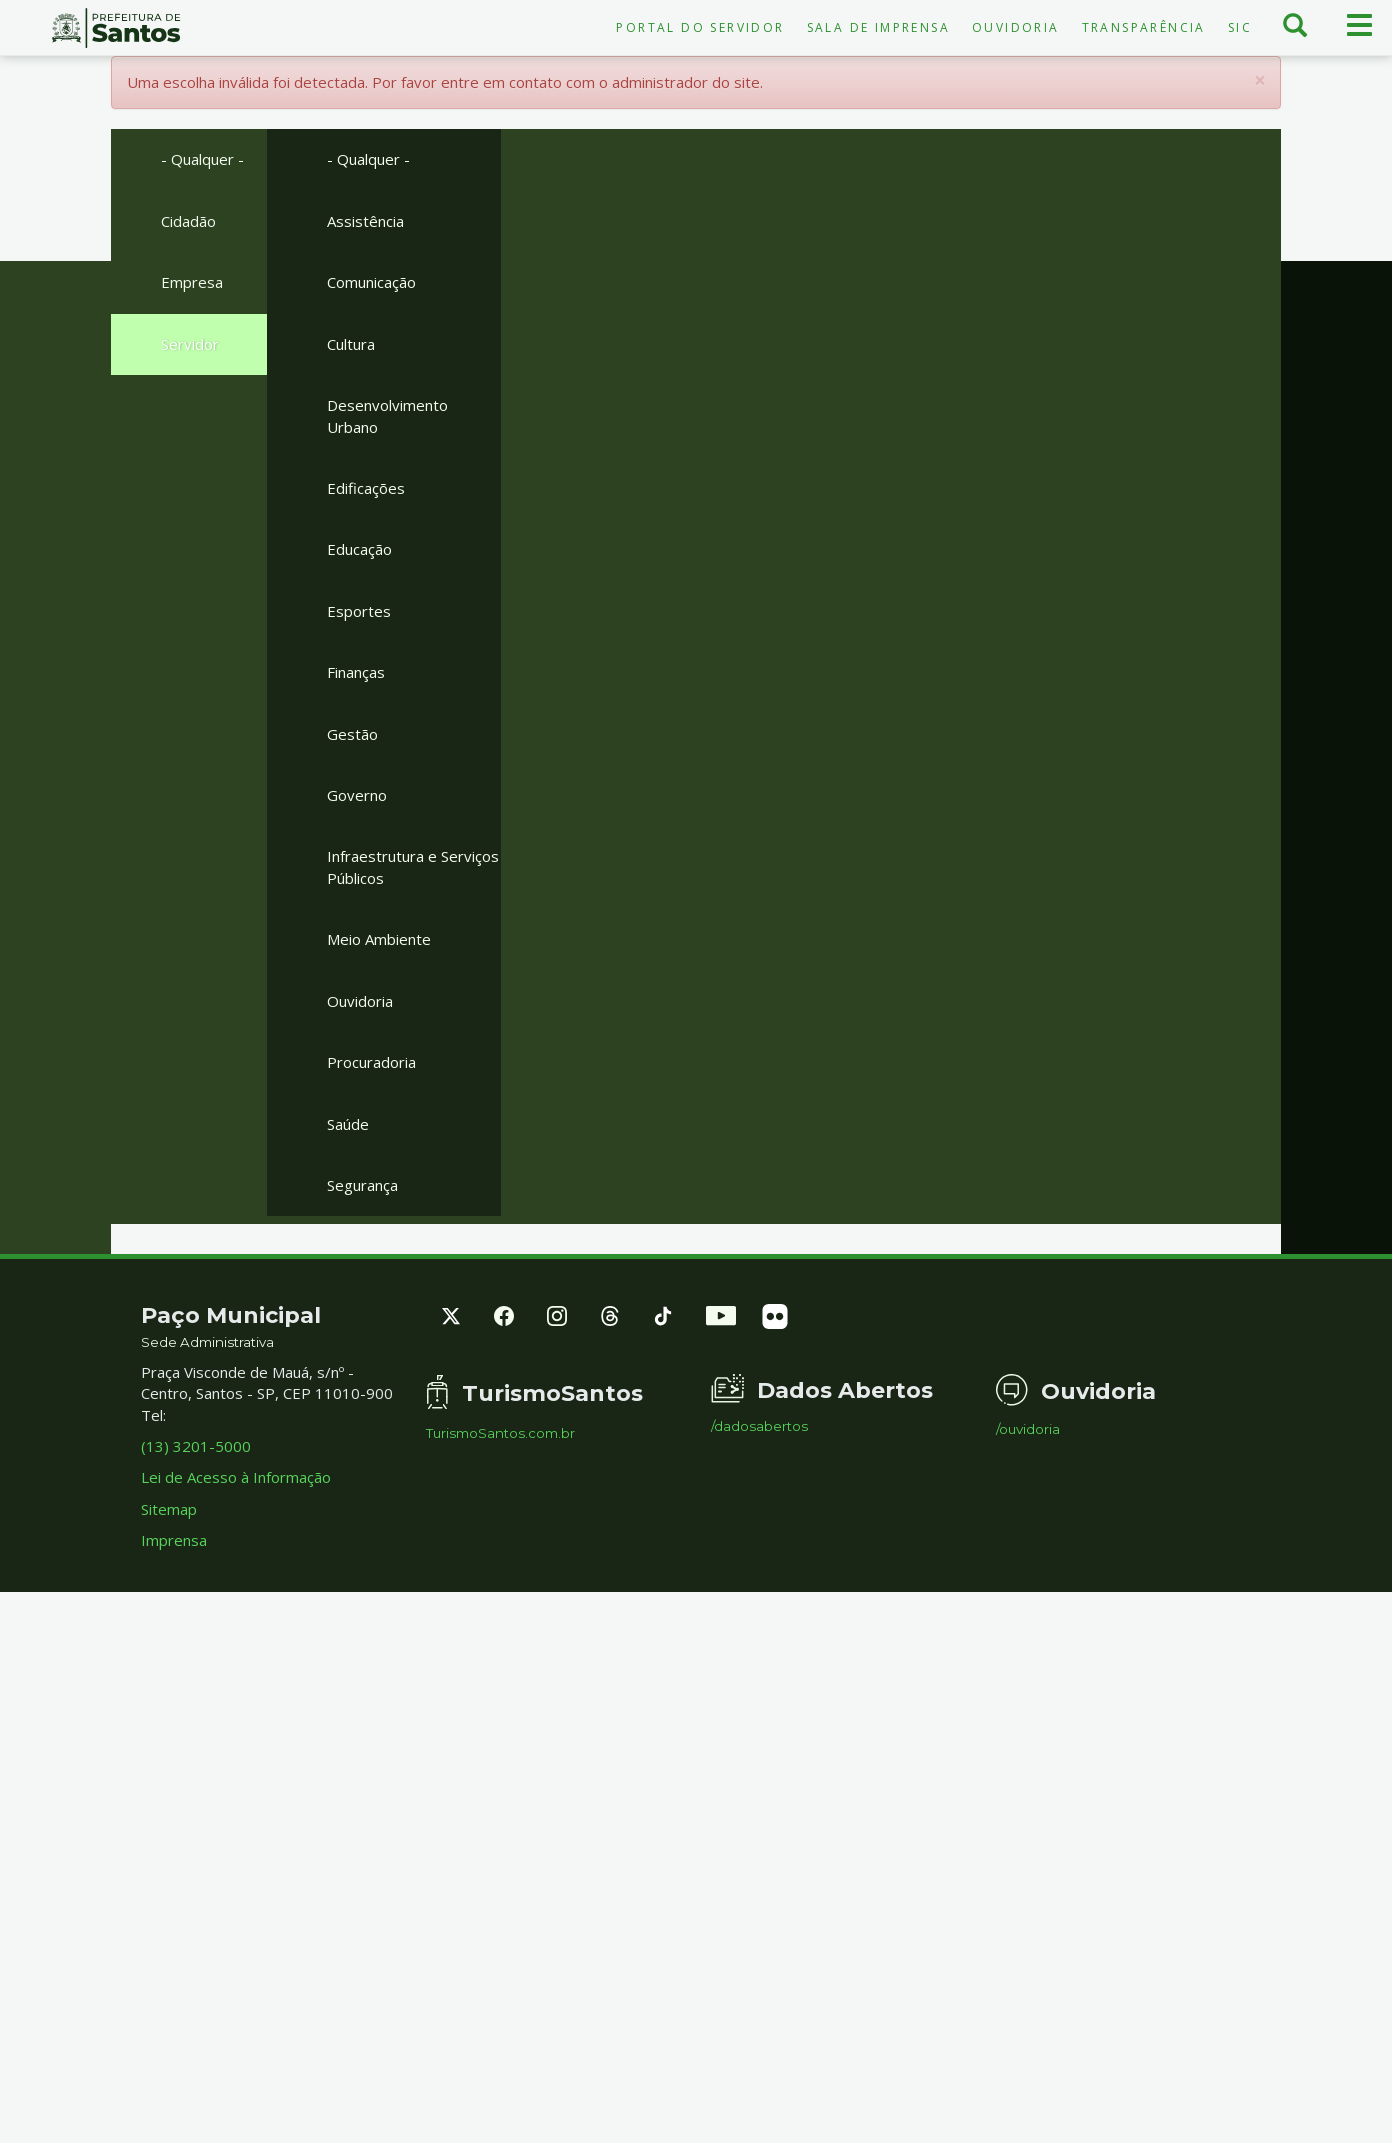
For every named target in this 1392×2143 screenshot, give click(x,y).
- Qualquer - (202, 159)
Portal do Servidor (700, 27)
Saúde (348, 1124)
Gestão (352, 734)
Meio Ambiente (379, 939)
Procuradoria (371, 1062)
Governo (357, 795)
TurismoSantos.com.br (500, 1433)
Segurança (362, 1185)
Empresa (192, 282)
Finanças (356, 672)
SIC (1240, 27)
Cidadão (188, 221)
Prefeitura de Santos (116, 28)
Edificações (366, 488)
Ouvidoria (1016, 27)
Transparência (1144, 27)
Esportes (359, 611)
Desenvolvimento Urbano (387, 415)
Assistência (365, 221)
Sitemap (169, 1509)
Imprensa (174, 1540)
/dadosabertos (759, 1426)
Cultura (351, 344)
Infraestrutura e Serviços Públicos (413, 866)
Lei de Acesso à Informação (236, 1477)
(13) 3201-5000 (196, 1446)
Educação (359, 549)
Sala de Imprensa (878, 27)
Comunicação (371, 282)
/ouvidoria (1028, 1429)
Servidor (190, 344)
